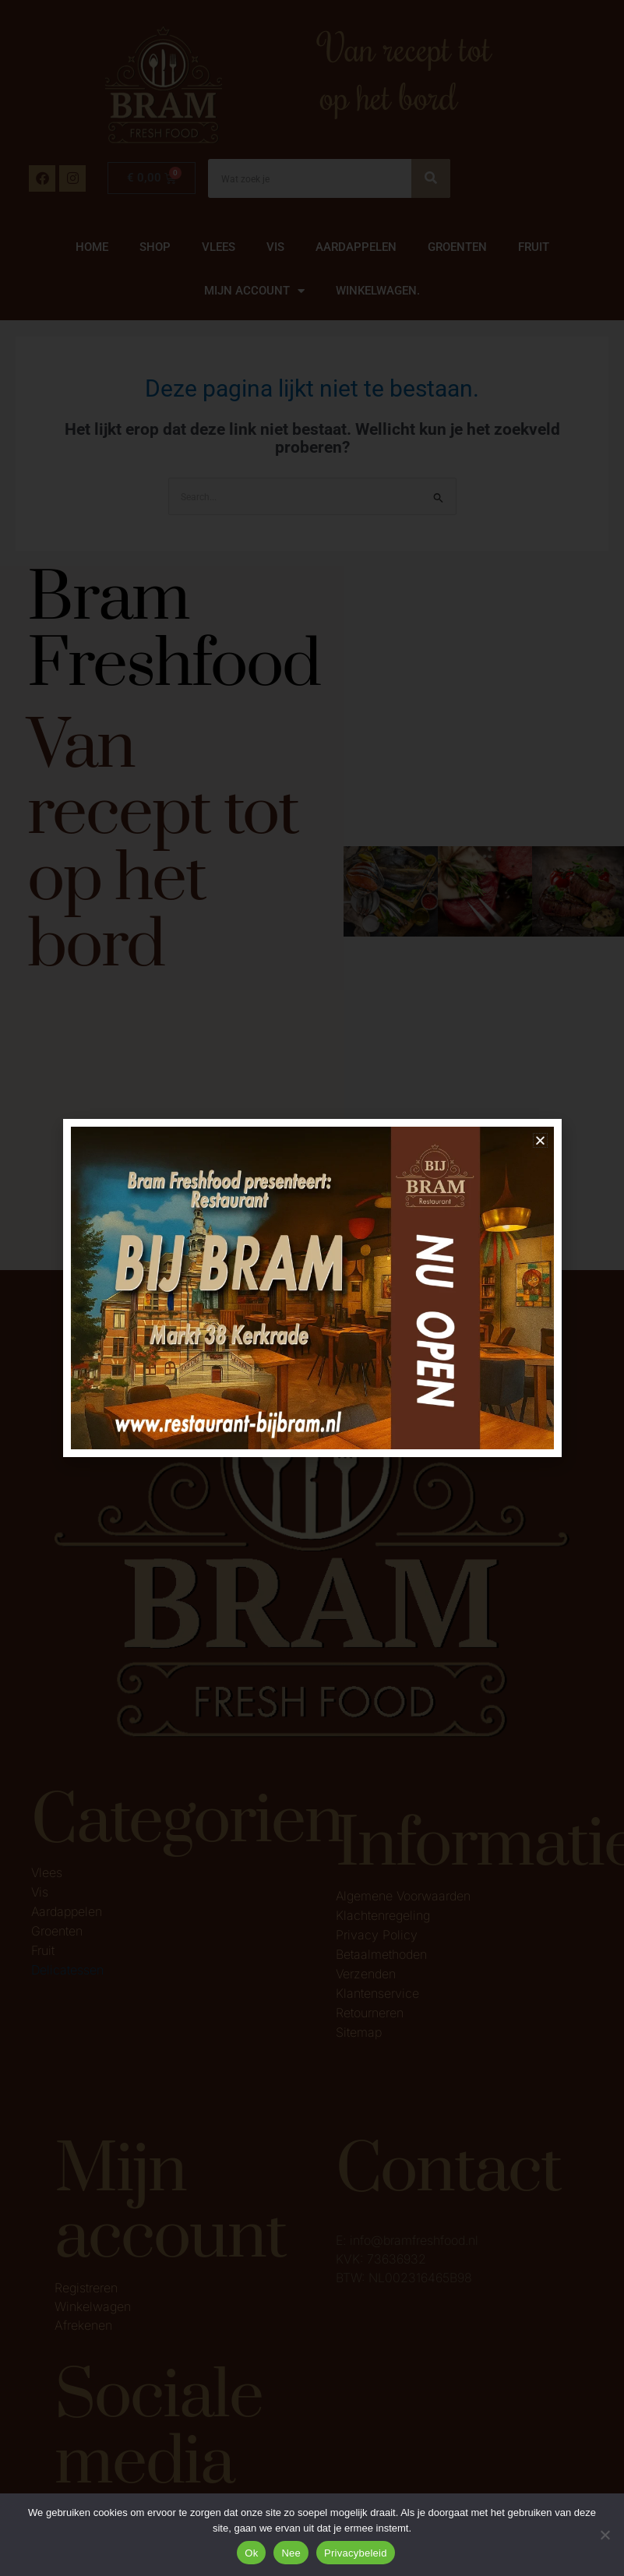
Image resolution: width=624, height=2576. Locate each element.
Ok (251, 2553)
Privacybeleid (355, 2553)
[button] (540, 1140)
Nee (291, 2553)
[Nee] (604, 2534)
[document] (312, 1288)
